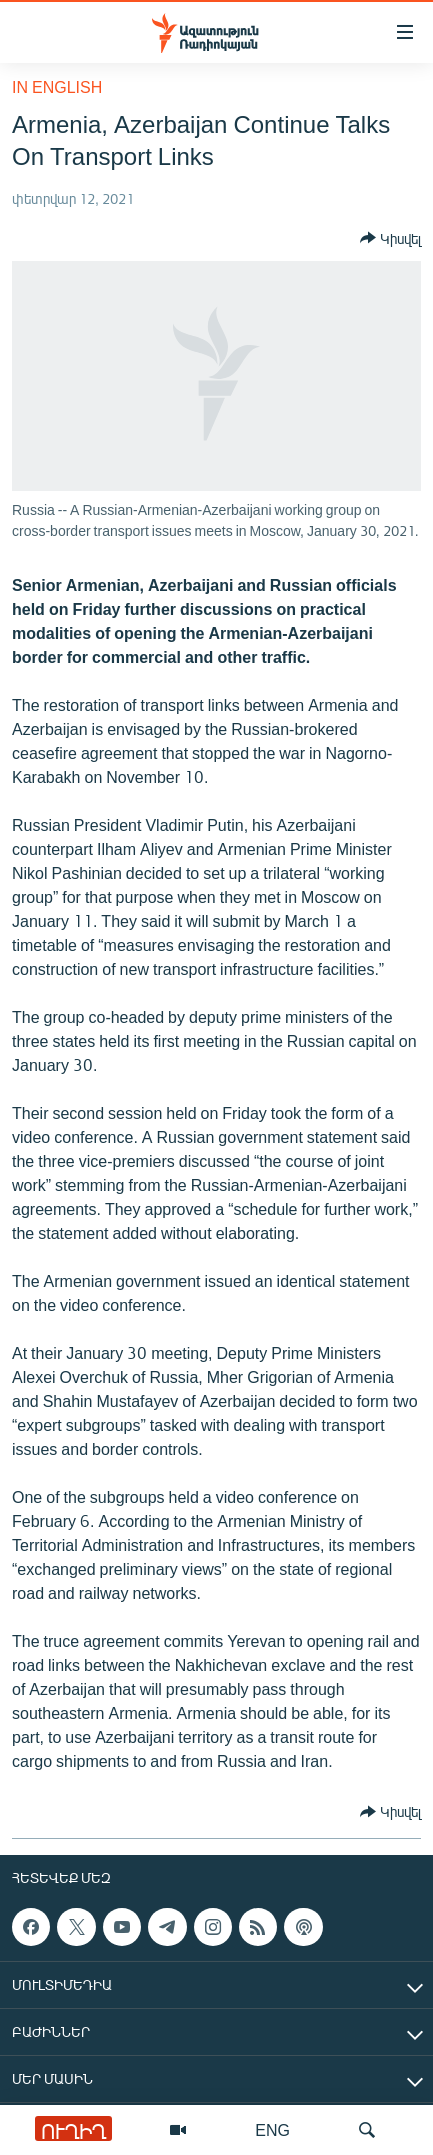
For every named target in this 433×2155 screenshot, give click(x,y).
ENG (272, 2129)
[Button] (390, 238)
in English (57, 86)
